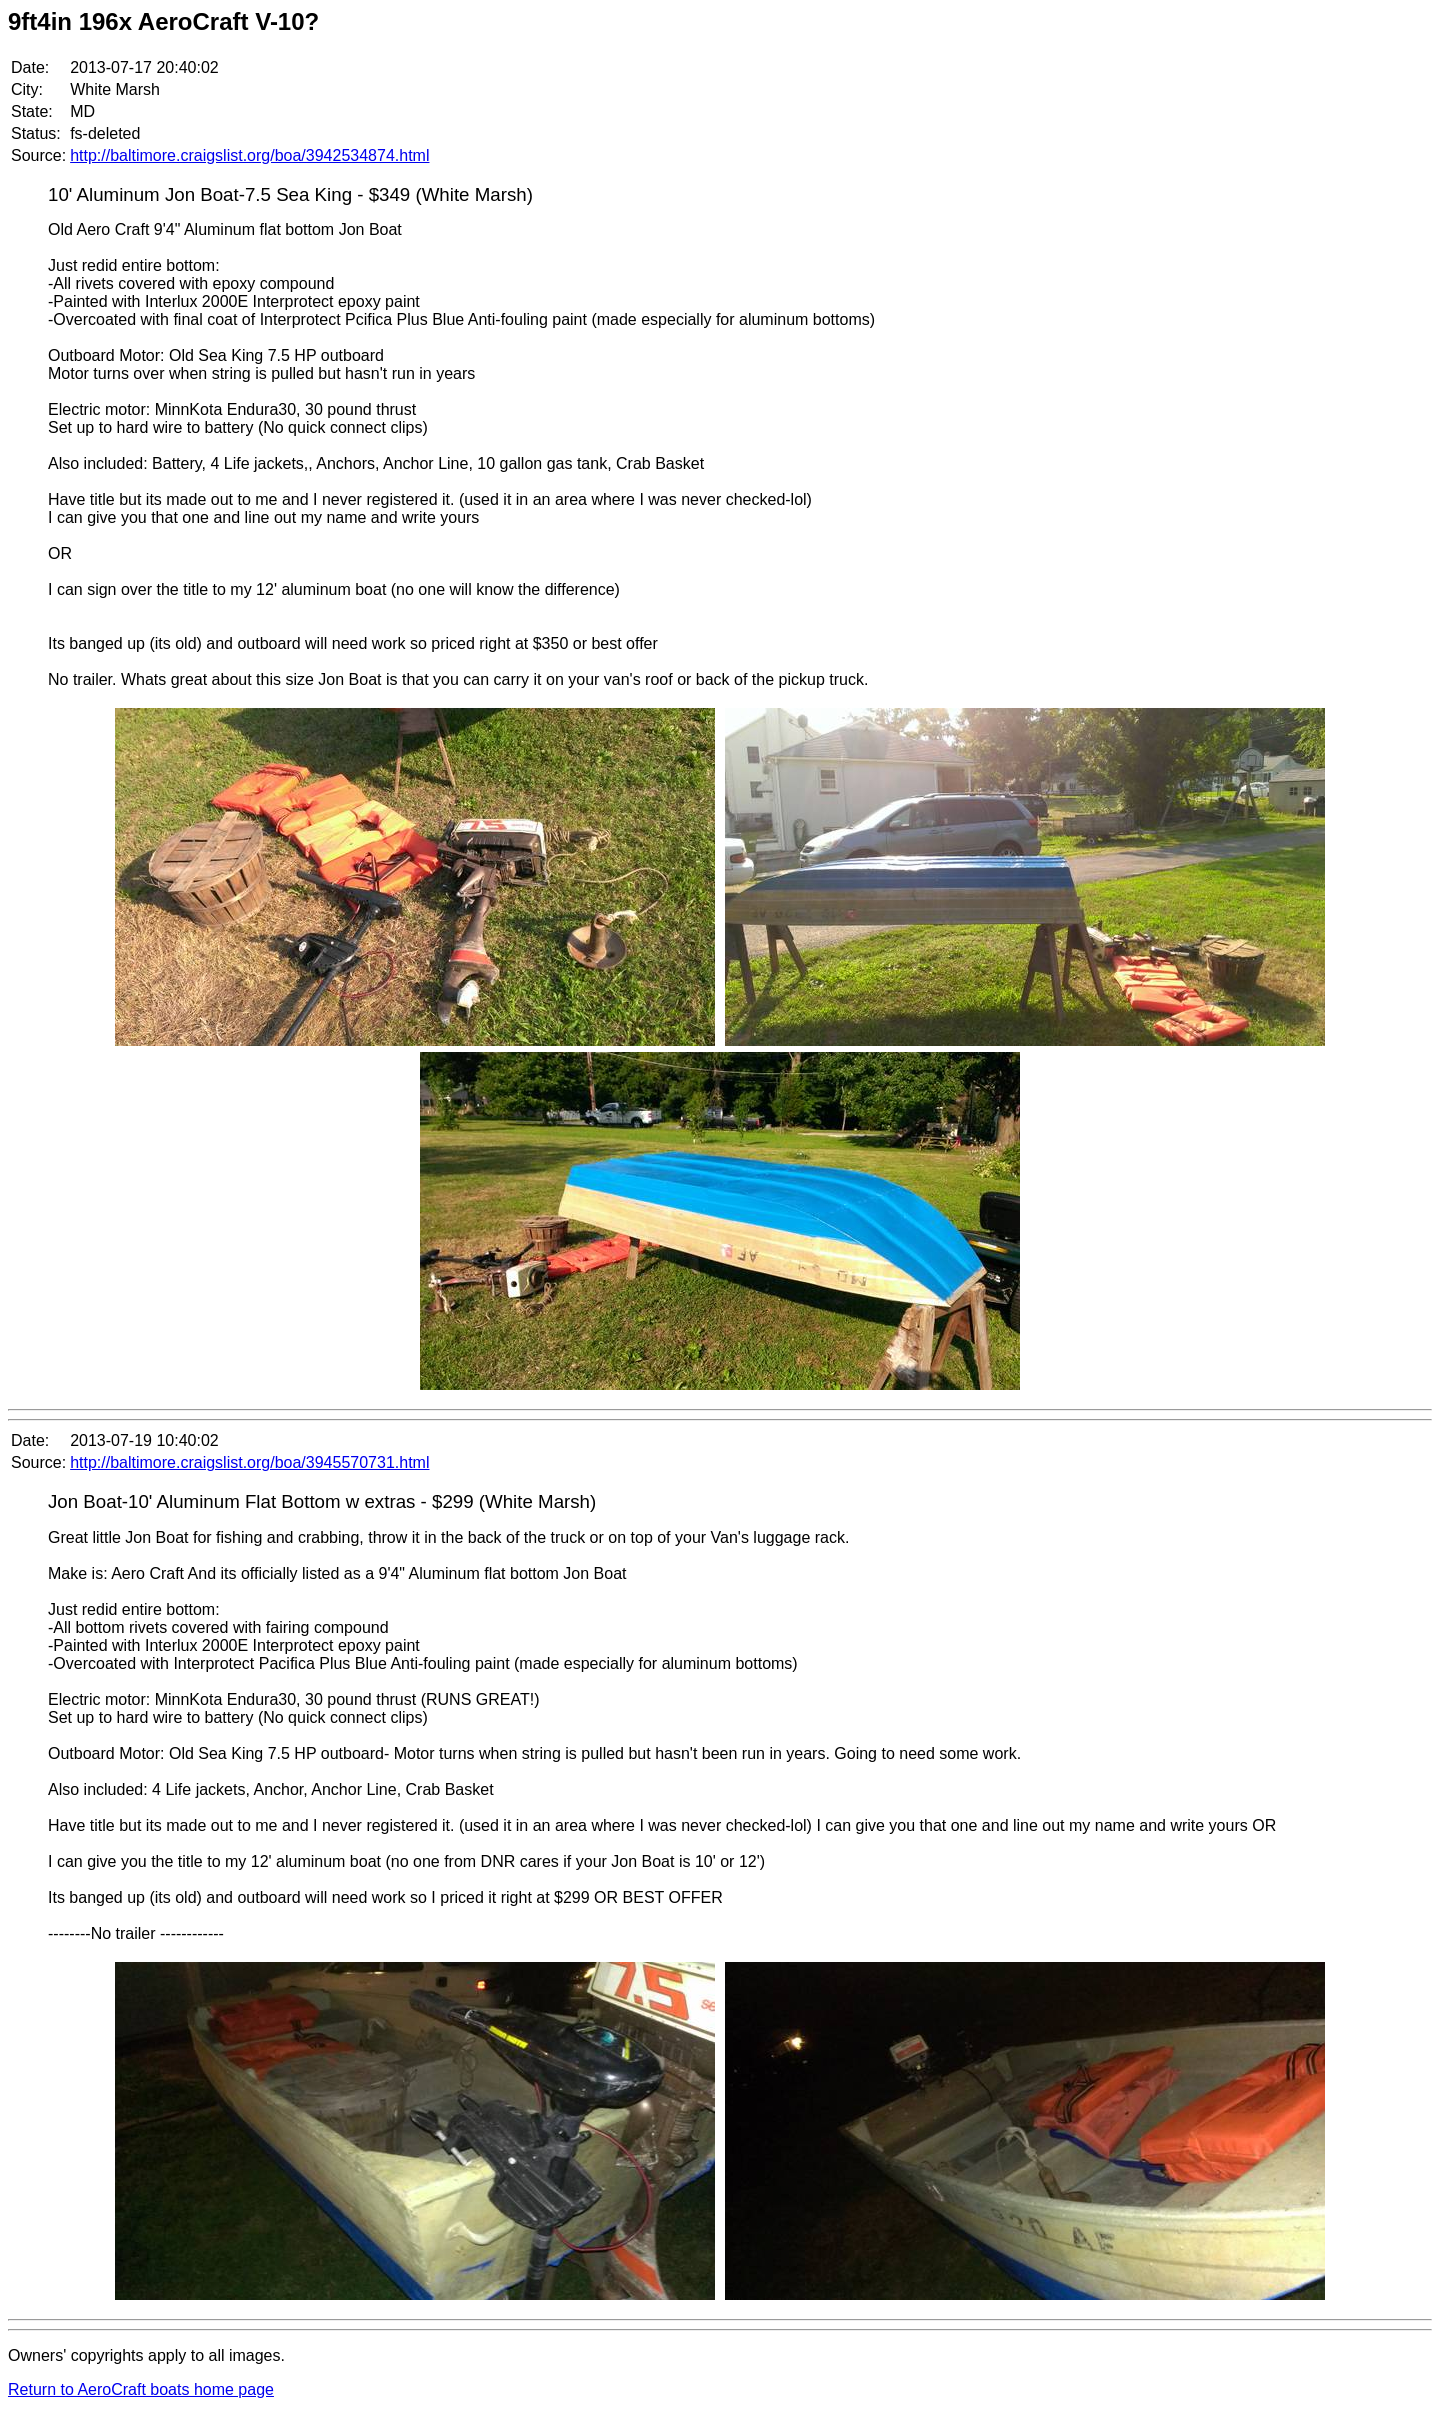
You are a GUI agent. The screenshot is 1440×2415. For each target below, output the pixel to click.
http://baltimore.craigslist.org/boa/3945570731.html (249, 1462)
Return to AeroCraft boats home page (141, 2389)
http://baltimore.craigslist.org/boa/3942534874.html (249, 155)
